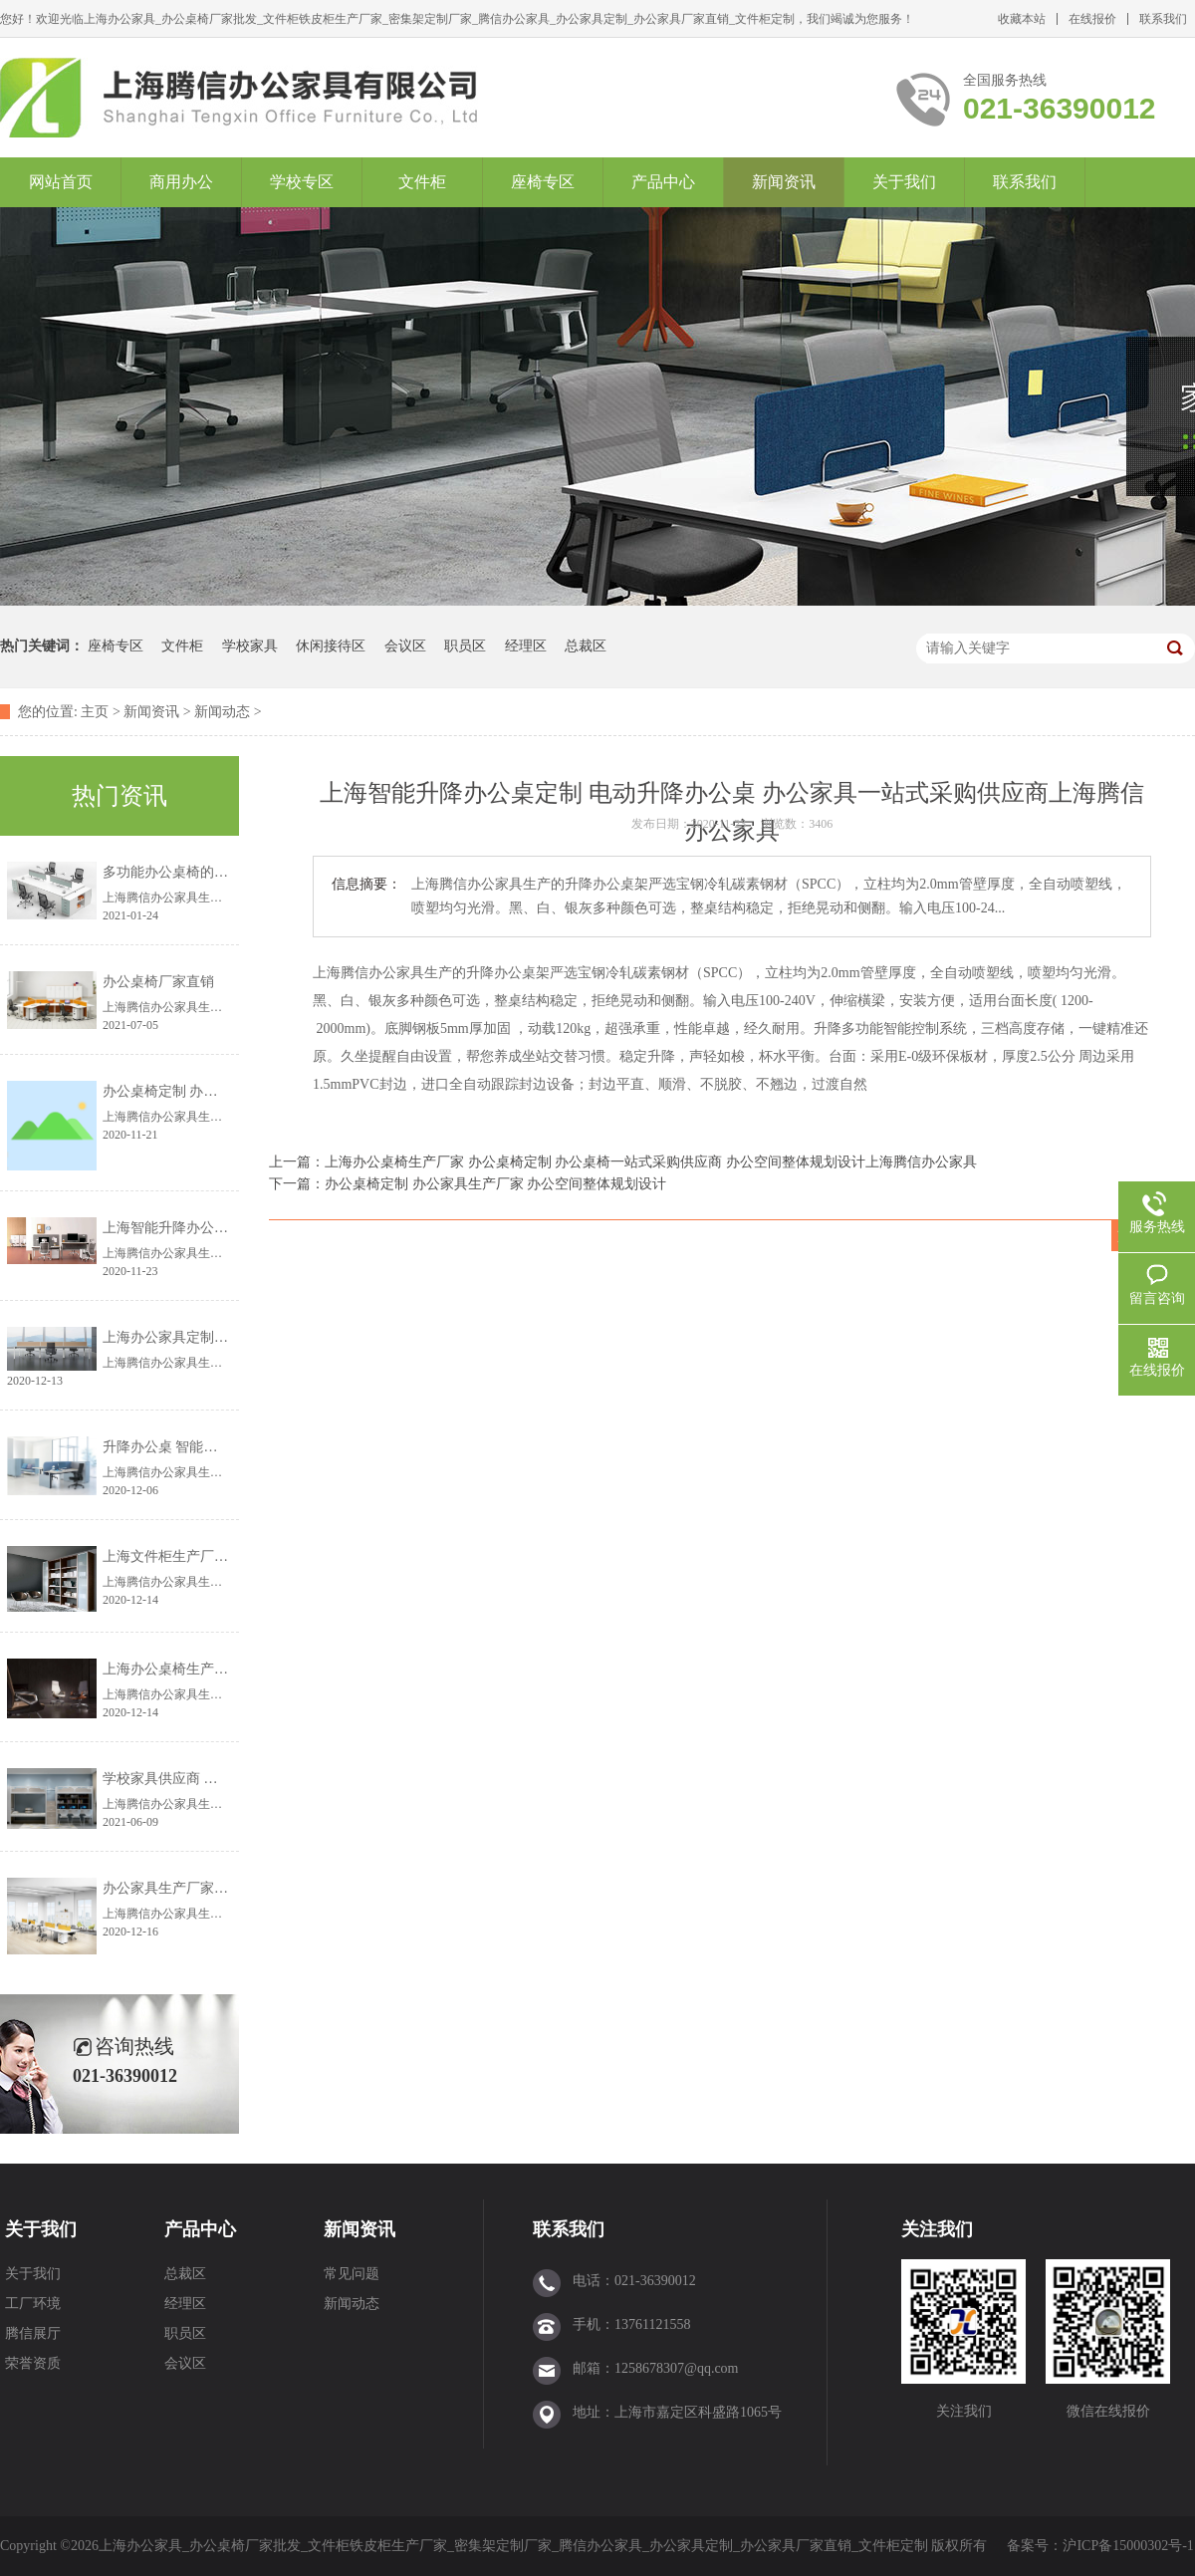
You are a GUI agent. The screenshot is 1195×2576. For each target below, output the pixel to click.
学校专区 (302, 181)
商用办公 (181, 181)
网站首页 (61, 181)
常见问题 (351, 2273)
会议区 (405, 646)
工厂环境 (33, 2303)
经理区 (526, 646)
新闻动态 (222, 711)
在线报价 (1092, 19)
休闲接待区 (330, 646)
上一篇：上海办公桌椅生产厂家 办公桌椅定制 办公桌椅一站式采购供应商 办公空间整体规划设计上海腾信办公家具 (623, 1162)
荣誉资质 (33, 2363)
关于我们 (904, 181)
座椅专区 (543, 181)
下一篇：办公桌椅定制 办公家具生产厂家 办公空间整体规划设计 (467, 1183)
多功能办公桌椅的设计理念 (186, 872)
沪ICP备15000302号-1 (1128, 2545)
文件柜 (422, 181)
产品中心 (663, 181)
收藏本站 (1022, 19)
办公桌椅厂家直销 (158, 981)
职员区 (465, 646)
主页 (95, 711)
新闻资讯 (784, 181)
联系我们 (1163, 19)
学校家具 (250, 646)
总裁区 (585, 646)
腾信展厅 (33, 2333)
